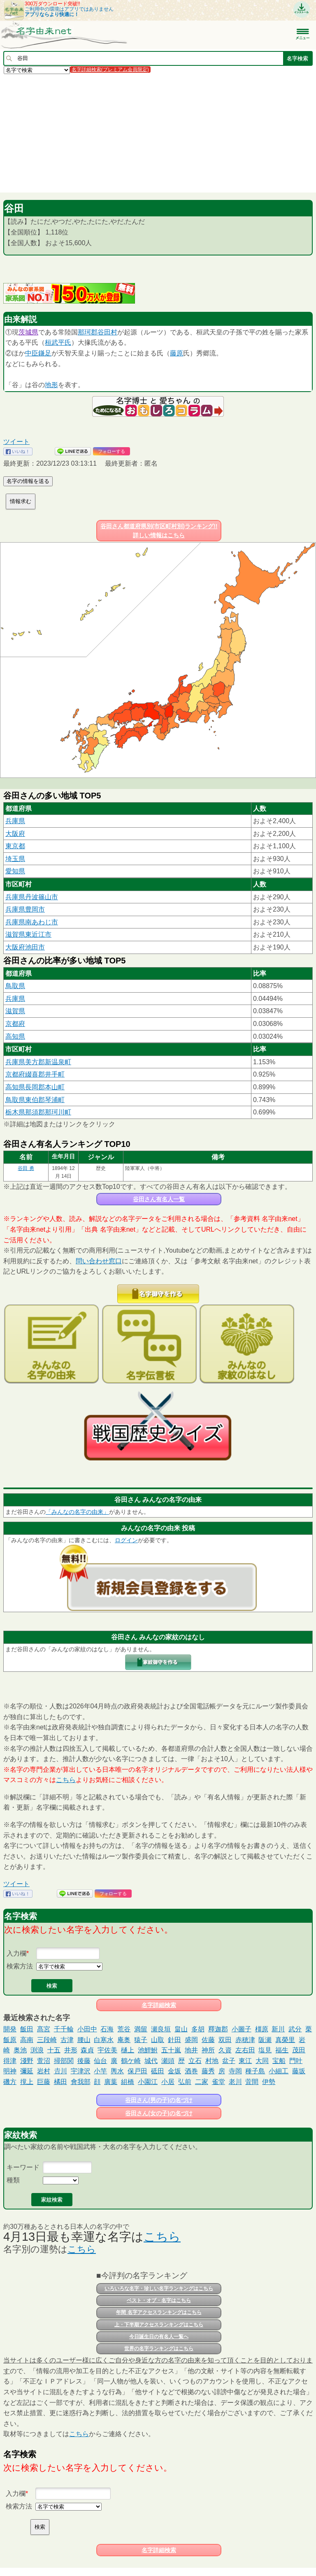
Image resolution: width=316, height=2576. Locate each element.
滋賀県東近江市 (28, 934)
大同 (262, 2060)
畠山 (181, 2029)
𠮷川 (60, 2071)
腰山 (84, 2039)
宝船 (279, 2060)
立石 (195, 2060)
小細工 (278, 2071)
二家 (201, 2081)
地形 (51, 384)
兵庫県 (15, 820)
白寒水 (104, 2039)
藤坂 (298, 2071)
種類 (13, 2180)
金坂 (174, 2071)
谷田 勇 (26, 1168)
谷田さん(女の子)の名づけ (158, 2113)
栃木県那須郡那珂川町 (38, 1112)
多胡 (197, 2029)
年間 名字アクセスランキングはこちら (158, 2312)
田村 (110, 332)
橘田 (60, 2081)
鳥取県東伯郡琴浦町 (35, 1099)
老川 (235, 2081)
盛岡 (191, 2039)
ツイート (16, 441)
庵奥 (123, 2039)
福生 (281, 2050)
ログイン (126, 1540)
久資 (225, 2050)
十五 (53, 2050)
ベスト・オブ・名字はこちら (159, 2300)
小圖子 (241, 2029)
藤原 (176, 353)
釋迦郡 (218, 2029)
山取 (157, 2039)
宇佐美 (107, 2050)
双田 (225, 2039)
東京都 (15, 845)
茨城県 (28, 332)
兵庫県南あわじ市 (31, 922)
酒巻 (191, 2071)
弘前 (184, 2081)
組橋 (127, 2081)
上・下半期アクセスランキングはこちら (158, 2325)
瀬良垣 (161, 2029)
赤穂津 (245, 2039)
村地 (211, 2060)
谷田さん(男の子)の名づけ (158, 2100)
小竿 (100, 2071)
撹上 (26, 2081)
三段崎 (47, 2039)
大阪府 (15, 833)
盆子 (228, 2060)
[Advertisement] (158, 132)
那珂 (84, 332)
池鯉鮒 (148, 2050)
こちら (66, 1779)
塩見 (265, 2050)
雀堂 (218, 2081)
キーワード (23, 2167)
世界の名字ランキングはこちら (158, 2348)
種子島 (255, 2071)
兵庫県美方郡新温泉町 (38, 1061)
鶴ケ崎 (131, 2060)
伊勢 (268, 2081)
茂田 (298, 2050)
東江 (245, 2060)
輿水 (117, 2071)
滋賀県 (15, 1010)
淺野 (26, 2060)
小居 (167, 2081)
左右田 (245, 2050)
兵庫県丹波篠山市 (31, 896)
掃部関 (64, 2060)
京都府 (15, 1023)
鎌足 (44, 353)
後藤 (84, 2060)
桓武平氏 (58, 342)
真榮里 (285, 2039)
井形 (70, 2050)
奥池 (20, 2050)
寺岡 (235, 2071)
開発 (9, 2029)
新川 (278, 2029)
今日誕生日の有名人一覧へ (158, 2336)
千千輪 (64, 2029)
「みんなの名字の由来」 (77, 1511)
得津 (9, 2060)
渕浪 (37, 2050)
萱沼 (43, 2060)
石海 (107, 2029)
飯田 (26, 2029)
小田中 (87, 2029)
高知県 (15, 1036)
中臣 (31, 353)
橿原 (261, 2029)
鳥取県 (15, 985)
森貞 (87, 2050)
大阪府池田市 (25, 947)
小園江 (148, 2081)
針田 (174, 2039)
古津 (67, 2039)
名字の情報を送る (28, 481)
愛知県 (15, 871)
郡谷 (97, 332)
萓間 (251, 2081)
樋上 (127, 2050)
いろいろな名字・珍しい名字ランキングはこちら (159, 2288)
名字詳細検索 (159, 2005)
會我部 (81, 2081)
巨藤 (43, 2081)
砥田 (157, 2071)
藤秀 (208, 2071)
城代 (151, 2060)
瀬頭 (167, 2060)
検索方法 (20, 1966)
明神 (9, 2071)
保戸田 (137, 2071)
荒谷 (123, 2029)
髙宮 (43, 2029)
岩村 (43, 2071)
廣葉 (110, 2081)
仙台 (100, 2060)
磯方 (9, 2081)
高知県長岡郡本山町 (35, 1087)
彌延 (26, 2071)
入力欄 (16, 1953)
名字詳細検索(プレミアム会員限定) (110, 69)
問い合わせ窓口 (99, 1261)
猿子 (140, 2039)
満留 (140, 2029)
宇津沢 (81, 2071)
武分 (295, 2029)
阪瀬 (265, 2039)
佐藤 (208, 2039)
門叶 (295, 2060)
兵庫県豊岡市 (25, 909)
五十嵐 (171, 2050)
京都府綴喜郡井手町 (35, 1074)
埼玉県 (15, 858)
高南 (26, 2039)
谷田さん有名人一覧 (159, 1199)
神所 (208, 2050)
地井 (191, 2050)
